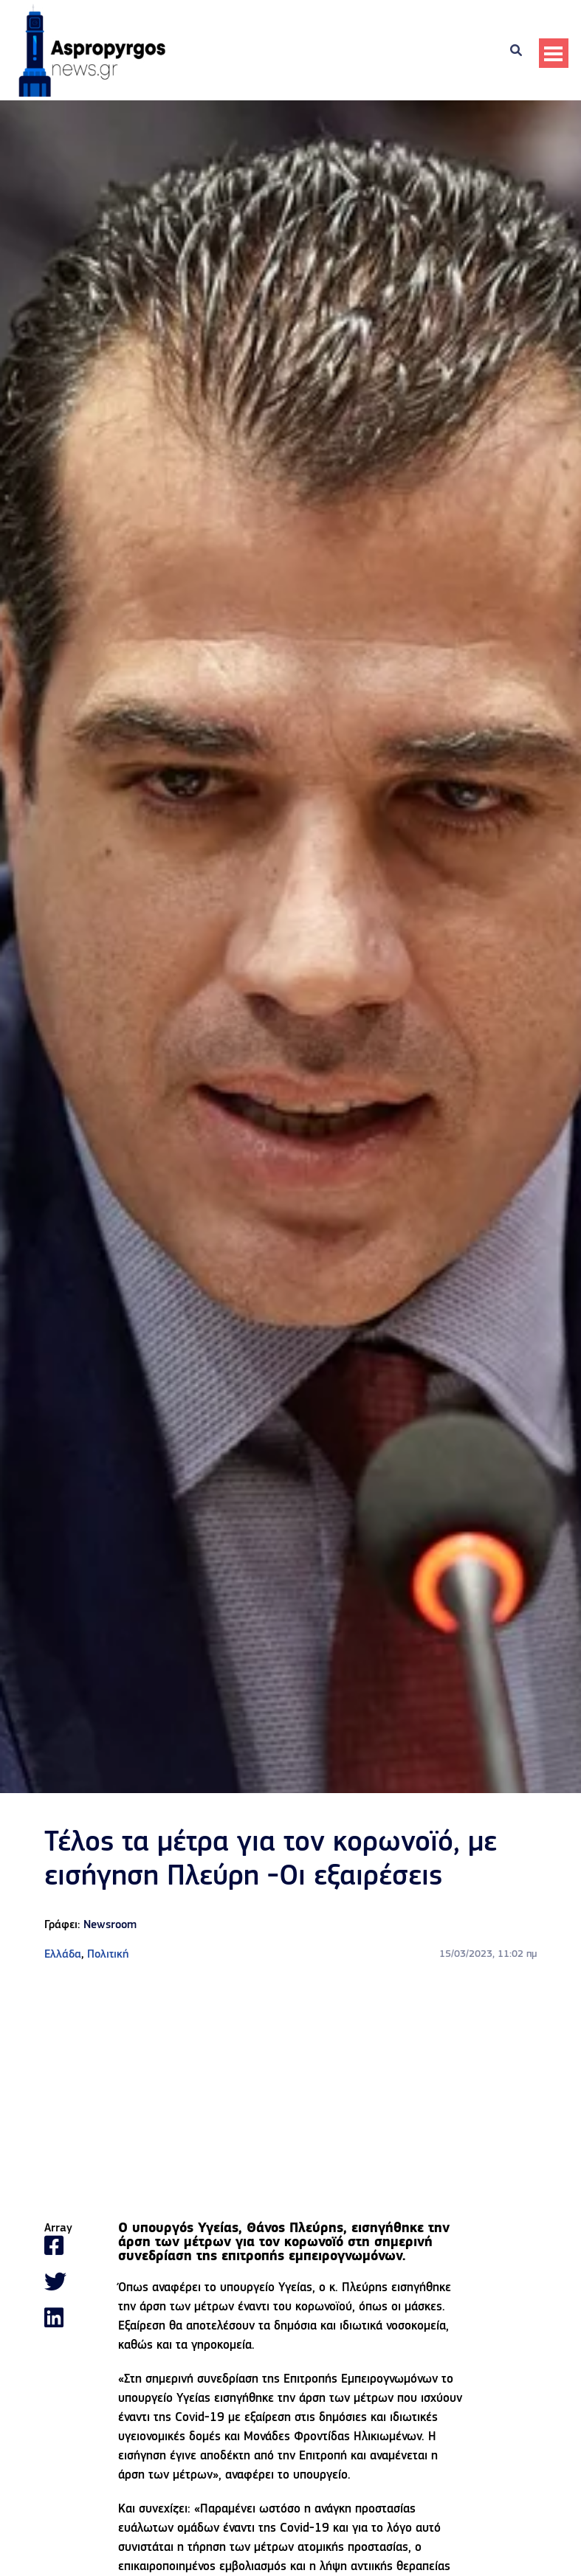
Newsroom (110, 1925)
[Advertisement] (290, 2092)
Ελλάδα (62, 1955)
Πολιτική (107, 1955)
